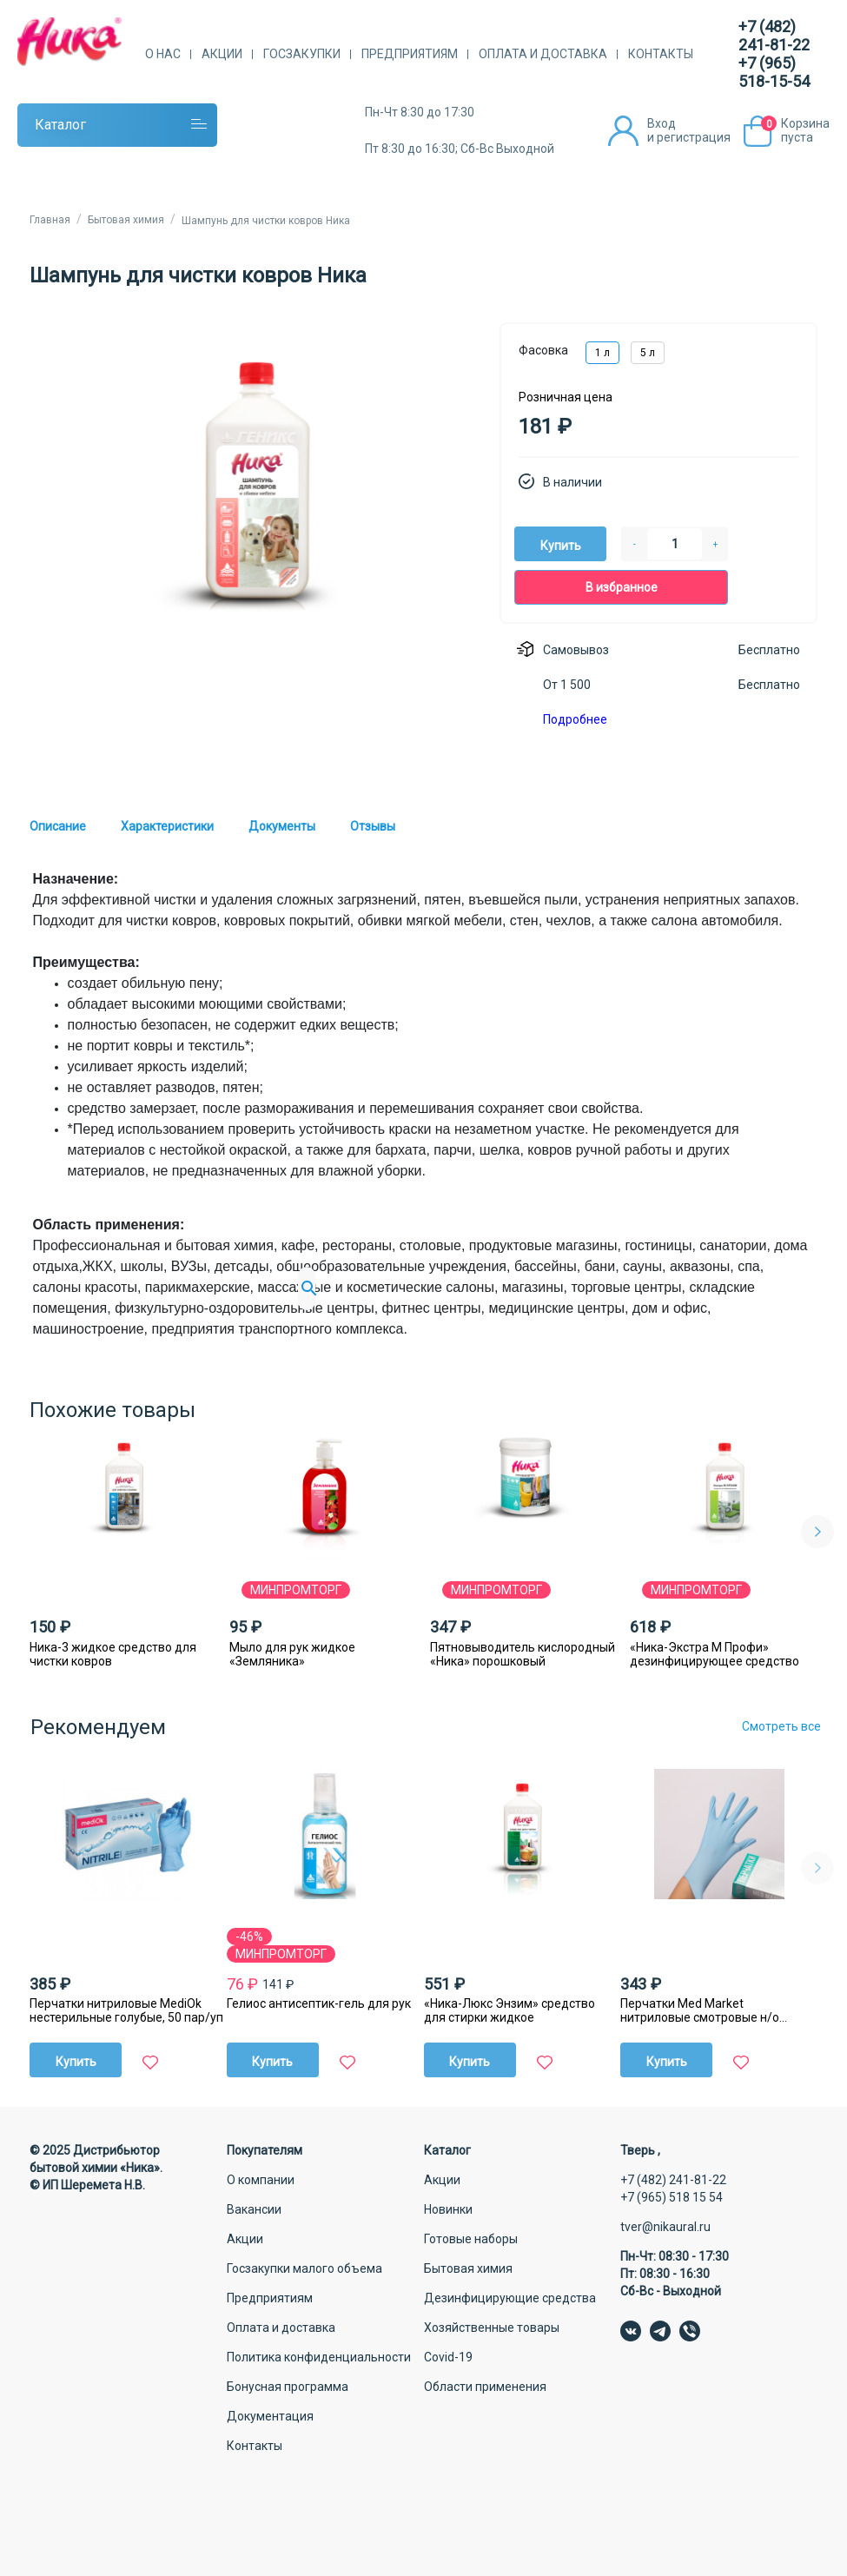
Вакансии (254, 2209)
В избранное (622, 587)
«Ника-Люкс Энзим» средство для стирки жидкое (509, 2010)
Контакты (660, 54)
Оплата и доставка (543, 54)
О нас (163, 54)
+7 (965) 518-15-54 (774, 72)
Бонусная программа (287, 2387)
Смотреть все (781, 1726)
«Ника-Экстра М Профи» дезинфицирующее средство (714, 1654)
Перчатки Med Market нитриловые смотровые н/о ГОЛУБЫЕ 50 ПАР (699, 2010)
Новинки (448, 2209)
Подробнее (575, 719)
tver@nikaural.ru (665, 2227)
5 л (647, 353)
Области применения (485, 2387)
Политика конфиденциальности (319, 2357)
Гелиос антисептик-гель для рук (319, 2003)
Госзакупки (302, 54)
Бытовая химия (468, 2268)
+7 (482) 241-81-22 (774, 35)
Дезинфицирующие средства (510, 2298)
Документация (270, 2416)
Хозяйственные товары (491, 2327)
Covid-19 (448, 2357)
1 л (602, 353)
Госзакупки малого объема (304, 2268)
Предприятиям (409, 54)
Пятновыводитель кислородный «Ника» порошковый (522, 1654)
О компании (260, 2180)
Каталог (60, 124)
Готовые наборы (471, 2239)
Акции (222, 54)
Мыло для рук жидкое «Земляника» (292, 1654)
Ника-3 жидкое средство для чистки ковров (113, 1654)
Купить (560, 546)
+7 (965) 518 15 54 (671, 2197)
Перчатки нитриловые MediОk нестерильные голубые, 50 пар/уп (126, 2010)
